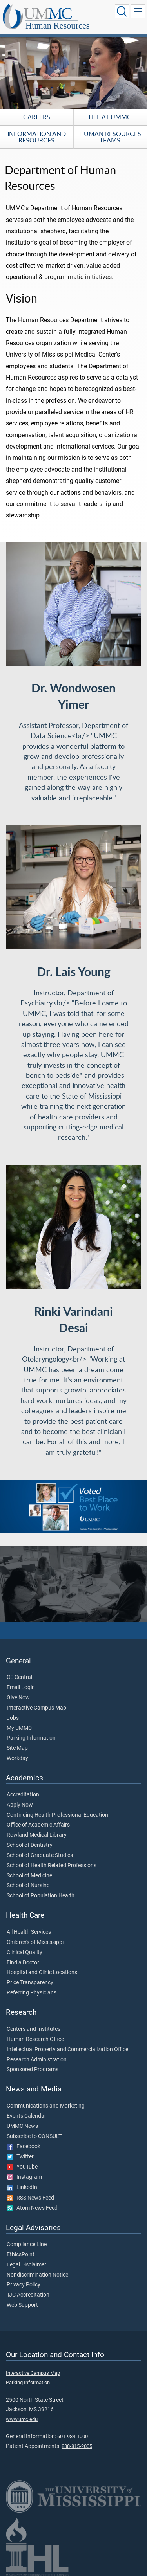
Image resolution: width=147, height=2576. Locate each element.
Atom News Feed (32, 2208)
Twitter (20, 2157)
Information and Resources (36, 137)
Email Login (21, 1687)
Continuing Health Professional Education (57, 1815)
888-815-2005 (77, 2446)
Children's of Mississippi (35, 1942)
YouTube (22, 2167)
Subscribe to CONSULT (34, 2136)
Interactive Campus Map (36, 1708)
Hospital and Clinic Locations (42, 1972)
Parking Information (31, 1738)
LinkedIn (22, 2187)
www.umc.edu (22, 2419)
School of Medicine (29, 1876)
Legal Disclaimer (26, 2265)
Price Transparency (30, 1983)
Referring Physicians (31, 1993)
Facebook (23, 2147)
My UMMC (19, 1728)
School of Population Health (40, 1896)
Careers (36, 117)
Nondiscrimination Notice (37, 2275)
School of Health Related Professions (51, 1866)
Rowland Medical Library (37, 1835)
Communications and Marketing (46, 2106)
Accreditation (23, 1795)
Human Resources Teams (110, 137)
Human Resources (57, 26)
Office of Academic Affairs (38, 1825)
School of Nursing (28, 1885)
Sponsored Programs (32, 2069)
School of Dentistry (30, 1845)
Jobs (13, 1718)
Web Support (22, 2305)
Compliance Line (27, 2244)
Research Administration (37, 2060)
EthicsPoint (20, 2255)
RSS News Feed (30, 2198)
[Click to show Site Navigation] (138, 11)
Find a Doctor (23, 1963)
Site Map (17, 1748)
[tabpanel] (73, 71)
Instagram (24, 2177)
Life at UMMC (110, 117)
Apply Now (20, 1805)
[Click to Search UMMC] (122, 11)
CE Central (19, 1677)
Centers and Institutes (33, 2029)
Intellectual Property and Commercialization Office (67, 2049)
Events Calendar (26, 2116)
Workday (17, 1758)
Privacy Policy (23, 2285)
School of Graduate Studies (40, 1855)
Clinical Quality (24, 1952)
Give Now (18, 1698)
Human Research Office (35, 2039)
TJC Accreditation (28, 2295)
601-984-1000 (72, 2436)
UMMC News (22, 2126)
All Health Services (29, 1932)
